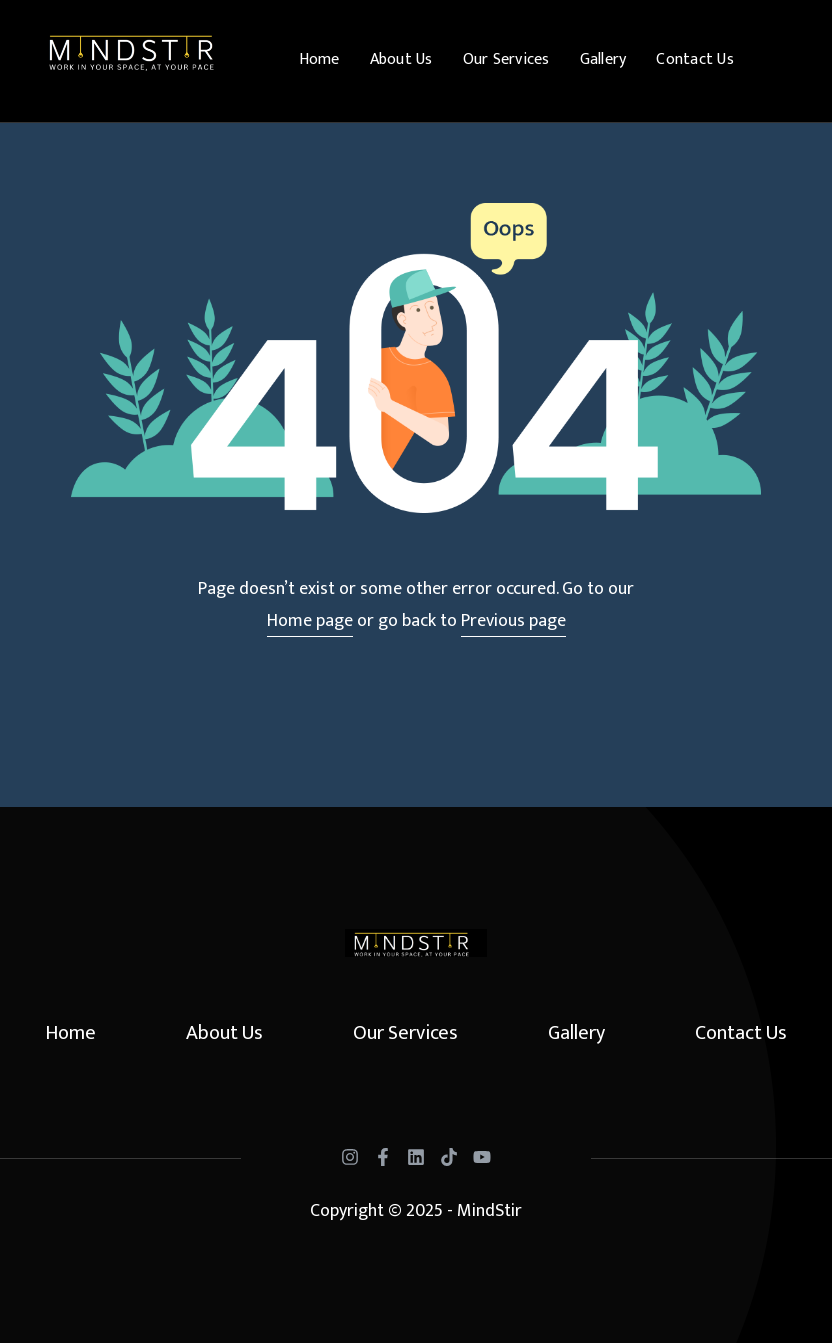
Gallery (603, 59)
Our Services (506, 59)
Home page (310, 621)
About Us (401, 59)
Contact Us (695, 59)
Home (319, 59)
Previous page (513, 621)
